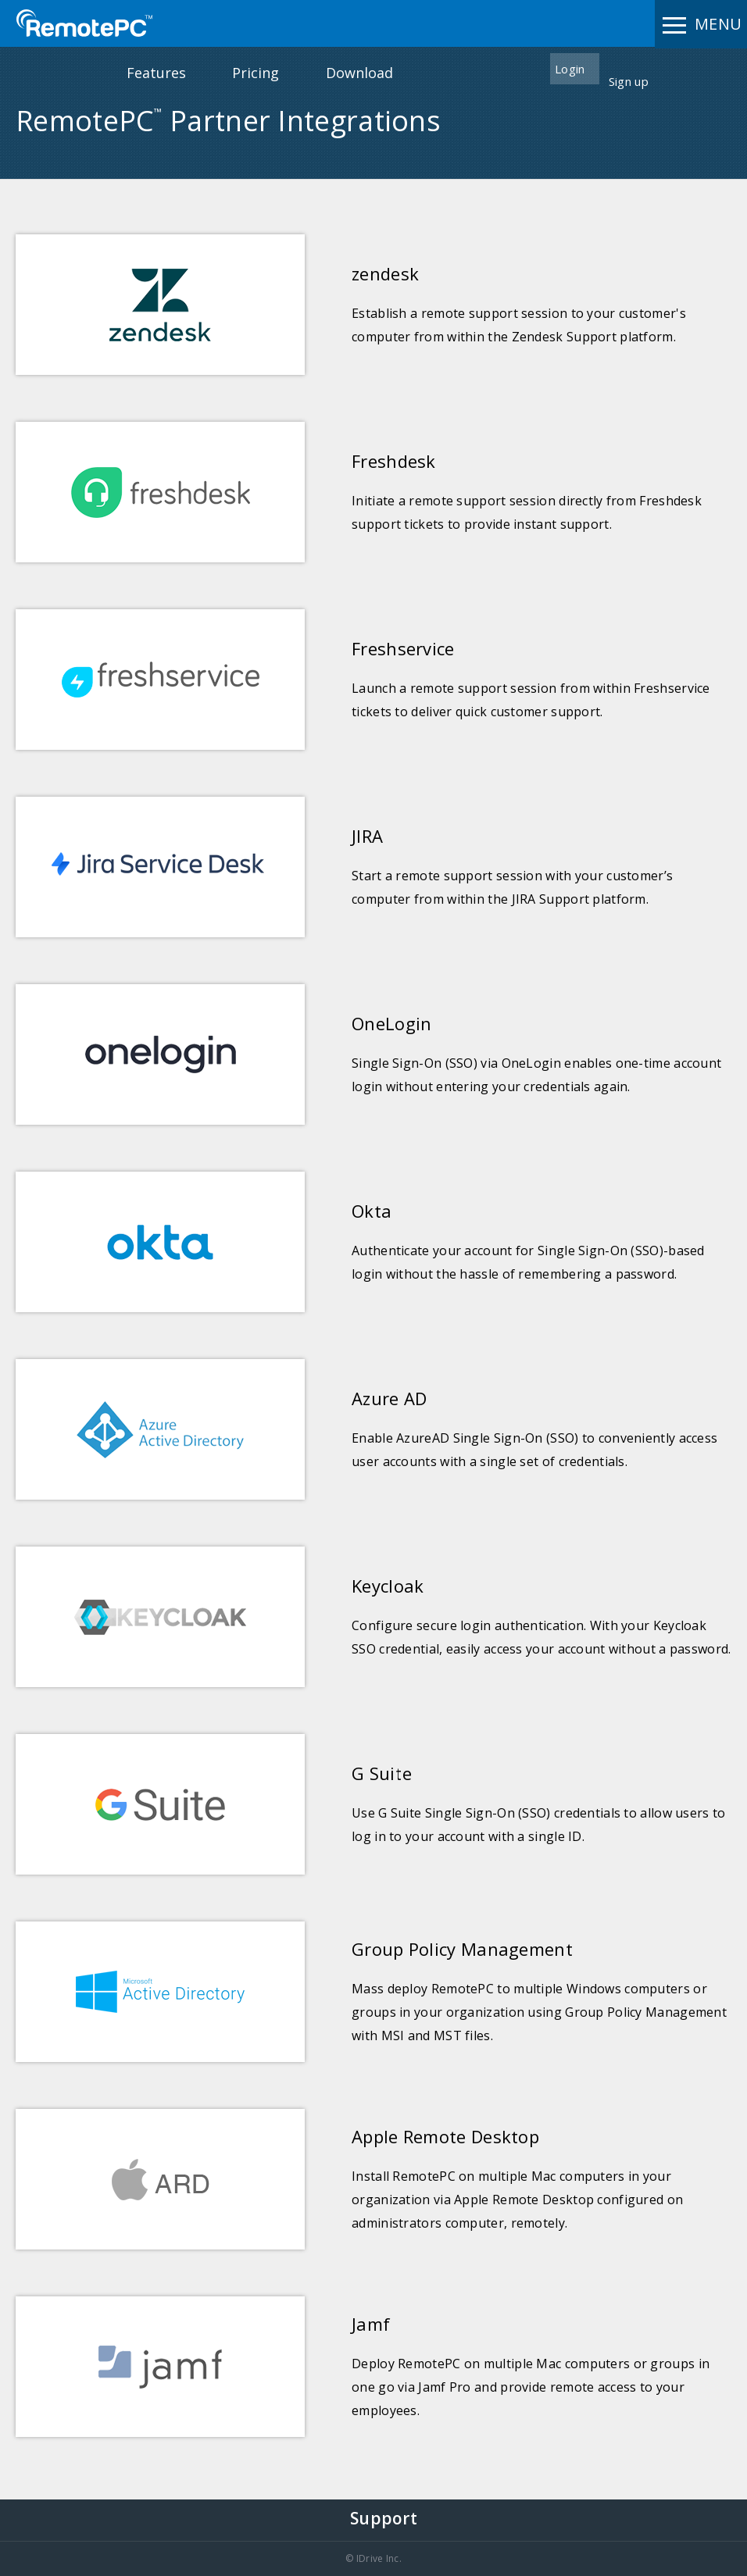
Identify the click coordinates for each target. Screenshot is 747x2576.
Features (156, 72)
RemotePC (84, 23)
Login (570, 69)
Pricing (255, 72)
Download (359, 72)
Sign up (629, 81)
